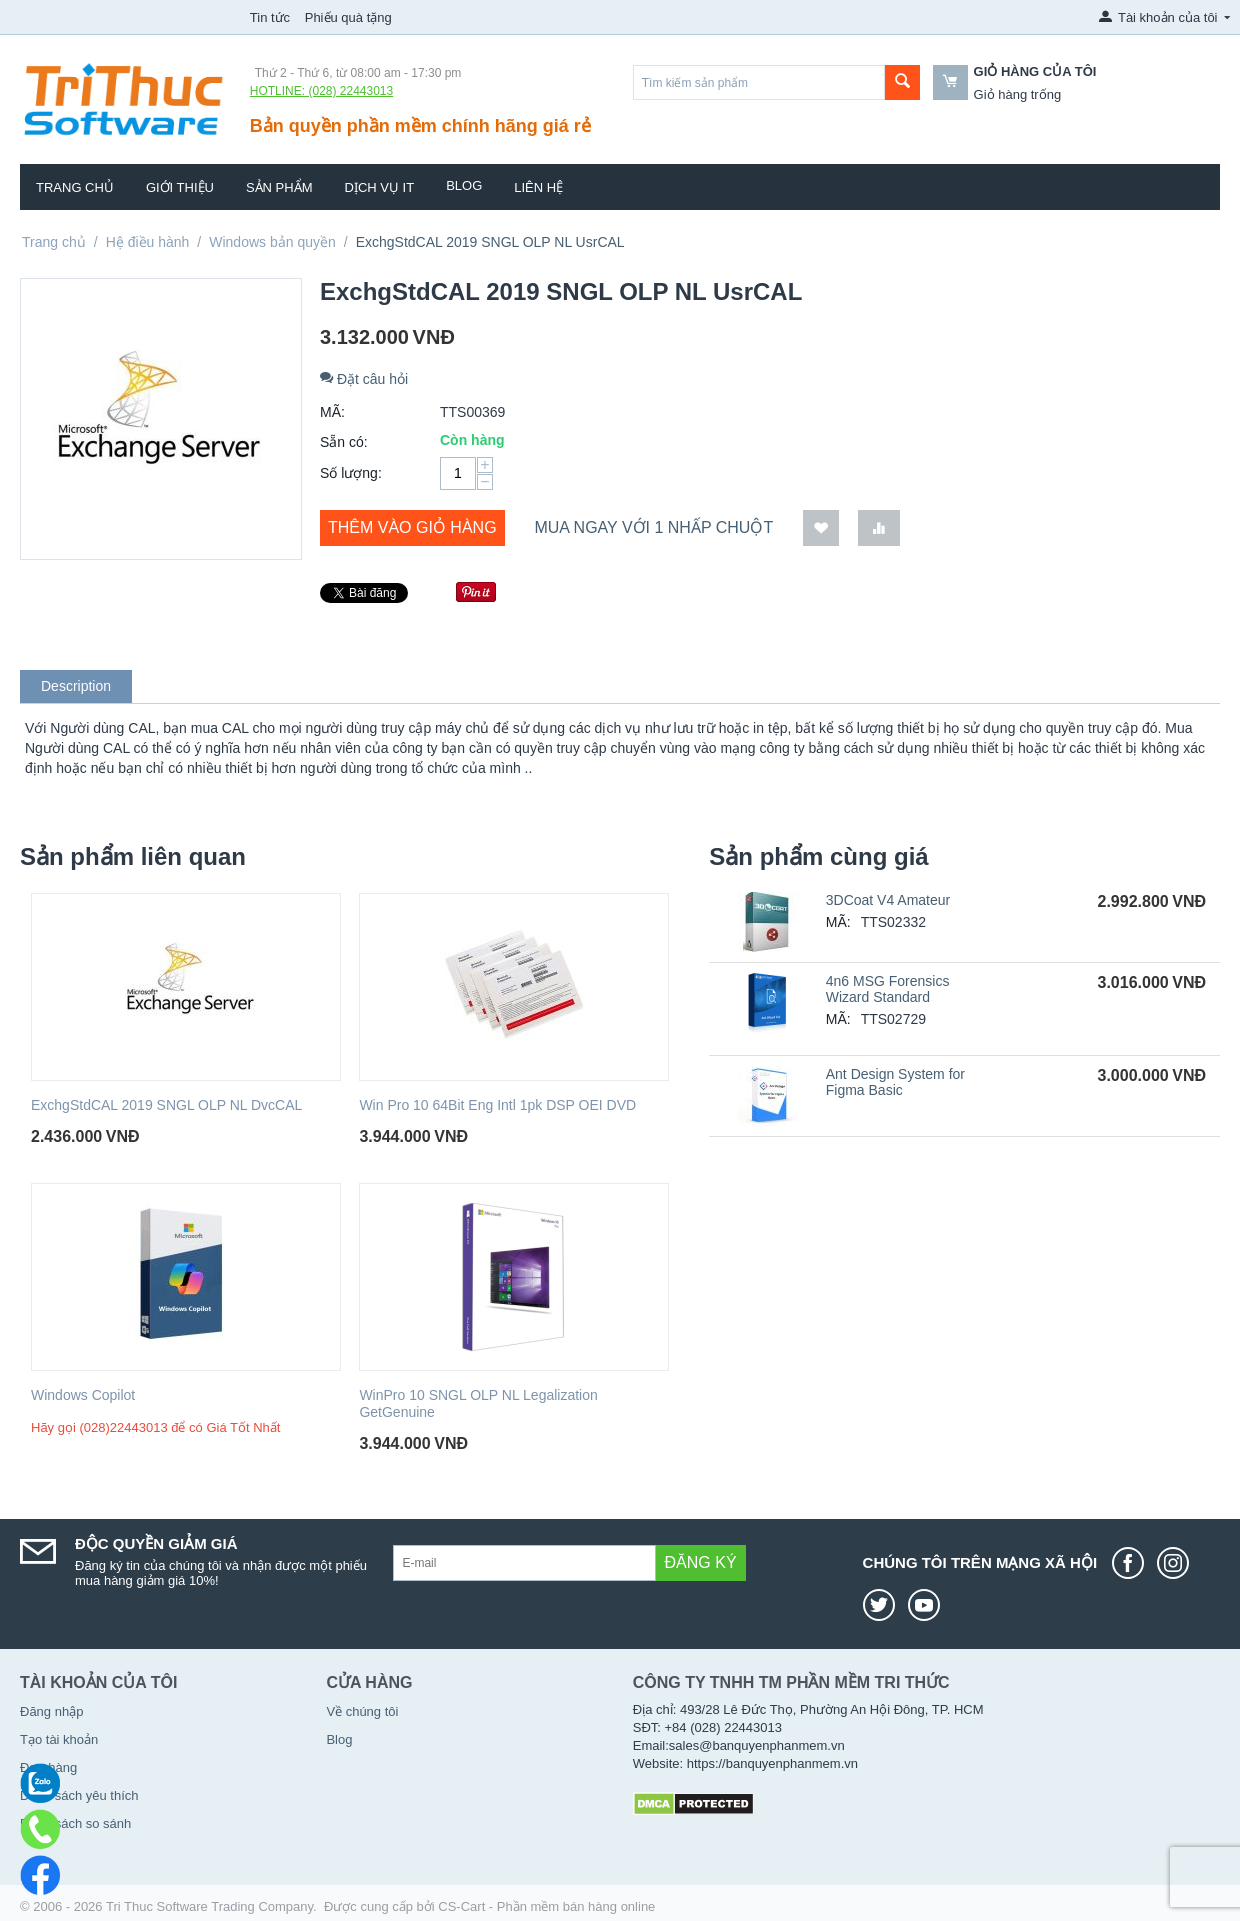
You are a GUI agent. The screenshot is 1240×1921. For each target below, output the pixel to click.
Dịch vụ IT (380, 187)
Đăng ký (701, 1562)
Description (76, 686)
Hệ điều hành (148, 242)
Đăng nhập (51, 1711)
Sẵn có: (344, 442)
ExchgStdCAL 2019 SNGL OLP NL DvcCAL (166, 1105)
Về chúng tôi (362, 1711)
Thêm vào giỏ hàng (412, 527)
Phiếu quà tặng (348, 17)
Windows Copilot (83, 1395)
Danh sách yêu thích (79, 1795)
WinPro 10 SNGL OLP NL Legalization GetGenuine (478, 1403)
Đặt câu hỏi (364, 379)
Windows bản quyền (272, 242)
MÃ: (332, 412)
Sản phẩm (279, 187)
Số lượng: (351, 473)
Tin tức (270, 17)
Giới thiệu (180, 187)
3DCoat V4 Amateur (888, 900)
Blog (464, 185)
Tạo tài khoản (59, 1739)
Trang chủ (75, 187)
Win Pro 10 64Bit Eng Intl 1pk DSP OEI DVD (497, 1105)
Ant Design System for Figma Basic (895, 1082)
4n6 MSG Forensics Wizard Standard (888, 989)
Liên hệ (538, 187)
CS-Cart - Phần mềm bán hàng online (546, 1906)
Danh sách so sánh (75, 1823)
